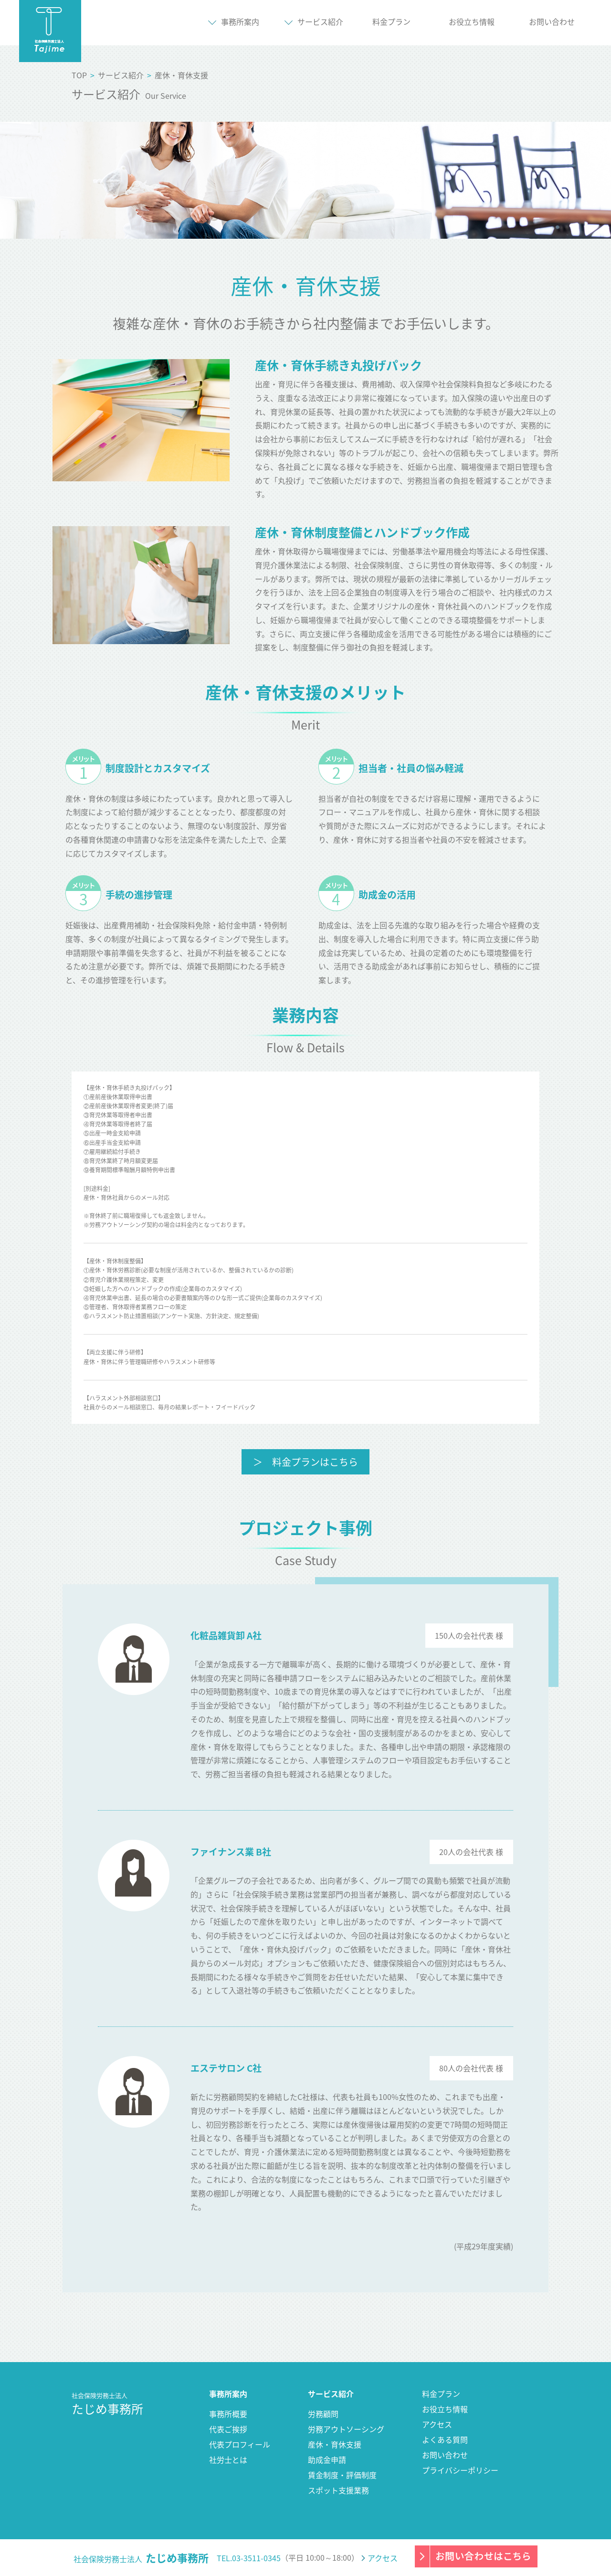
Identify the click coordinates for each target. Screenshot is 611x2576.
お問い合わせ (445, 2454)
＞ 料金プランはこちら (305, 1462)
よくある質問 (445, 2439)
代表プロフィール (239, 2444)
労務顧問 (323, 2413)
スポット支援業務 (338, 2490)
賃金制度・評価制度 (342, 2475)
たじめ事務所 (107, 2404)
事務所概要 (228, 2413)
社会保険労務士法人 (141, 2557)
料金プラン (441, 2393)
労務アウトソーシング (346, 2429)
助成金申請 (327, 2459)
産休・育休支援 (334, 2444)
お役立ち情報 (472, 21)
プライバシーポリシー (460, 2470)
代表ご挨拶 (228, 2429)
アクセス (437, 2424)
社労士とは (228, 2459)
